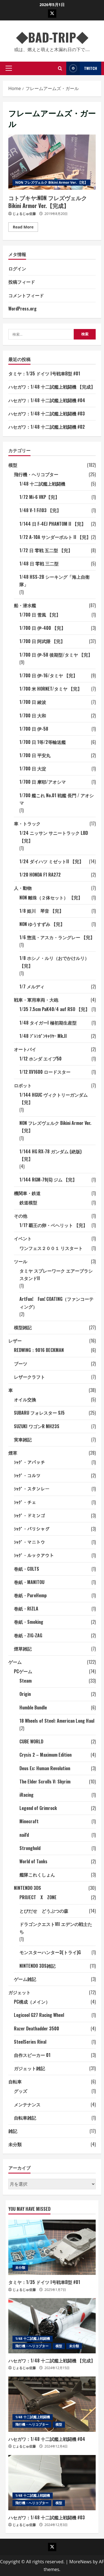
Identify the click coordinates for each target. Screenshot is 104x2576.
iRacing (26, 1794)
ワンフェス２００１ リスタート (51, 1248)
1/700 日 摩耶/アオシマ (42, 781)
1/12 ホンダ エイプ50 (40, 1058)
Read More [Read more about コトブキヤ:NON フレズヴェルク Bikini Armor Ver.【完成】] (25, 228)
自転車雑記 (25, 2117)
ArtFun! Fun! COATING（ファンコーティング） (56, 1303)
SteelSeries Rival (30, 2041)
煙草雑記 (23, 1648)
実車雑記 (23, 1439)
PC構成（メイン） (32, 2001)
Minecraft (29, 1821)
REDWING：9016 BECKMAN (39, 1350)
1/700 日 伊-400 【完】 (42, 628)
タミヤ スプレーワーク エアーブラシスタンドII (56, 1274)
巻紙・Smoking (28, 1622)
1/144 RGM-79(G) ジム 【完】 (48, 1179)
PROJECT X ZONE (38, 1897)
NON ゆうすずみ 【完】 (42, 924)
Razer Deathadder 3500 (36, 2028)
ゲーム (15, 1662)
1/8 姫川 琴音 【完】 (41, 910)
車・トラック (27, 823)
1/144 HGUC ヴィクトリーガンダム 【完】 (53, 1098)
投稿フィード (21, 281)
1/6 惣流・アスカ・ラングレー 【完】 (57, 937)
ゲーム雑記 (25, 1979)
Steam (25, 1680)
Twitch (81, 68)
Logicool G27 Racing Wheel (39, 2015)
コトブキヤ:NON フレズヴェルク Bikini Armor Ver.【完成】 (52, 162)
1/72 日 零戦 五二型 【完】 (45, 550)
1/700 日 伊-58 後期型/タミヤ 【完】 (55, 654)
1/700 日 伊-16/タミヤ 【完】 (48, 675)
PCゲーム (23, 1671)
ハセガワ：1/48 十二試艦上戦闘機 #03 (46, 413)
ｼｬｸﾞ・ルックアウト (34, 1555)
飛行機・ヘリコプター (36, 474)
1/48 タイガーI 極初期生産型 (48, 1022)
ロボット (23, 1085)
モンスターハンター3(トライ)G (50, 1952)
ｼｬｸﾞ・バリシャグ (31, 1528)
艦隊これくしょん (37, 1874)
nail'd (24, 1835)
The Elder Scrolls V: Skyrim (44, 1781)
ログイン (17, 268)
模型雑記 (23, 1327)
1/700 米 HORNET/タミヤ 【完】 (50, 688)
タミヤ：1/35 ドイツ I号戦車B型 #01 (44, 373)
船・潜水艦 (25, 605)
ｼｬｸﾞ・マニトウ (29, 1542)
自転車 (15, 2081)
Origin (25, 1694)
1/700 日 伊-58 (33, 728)
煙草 (12, 1452)
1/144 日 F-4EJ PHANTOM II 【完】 (52, 523)
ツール (20, 1261)
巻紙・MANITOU (29, 1582)
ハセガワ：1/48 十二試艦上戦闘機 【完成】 (51, 386)
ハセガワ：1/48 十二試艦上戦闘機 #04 (46, 400)
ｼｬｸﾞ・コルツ (27, 1475)
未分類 (15, 2144)
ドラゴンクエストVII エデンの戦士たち (55, 1928)
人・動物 (23, 888)
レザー (15, 1340)
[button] (9, 68)
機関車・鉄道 (27, 1193)
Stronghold (29, 1848)
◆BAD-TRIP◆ (58, 37)
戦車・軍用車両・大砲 (36, 999)
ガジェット (19, 1992)
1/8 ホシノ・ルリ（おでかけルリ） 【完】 (54, 962)
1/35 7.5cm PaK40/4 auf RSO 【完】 (54, 1009)
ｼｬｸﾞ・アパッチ (29, 1462)
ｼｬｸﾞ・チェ (25, 1502)
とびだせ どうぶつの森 (43, 1910)
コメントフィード (26, 295)
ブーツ (20, 1363)
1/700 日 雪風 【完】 (39, 614)
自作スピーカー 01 (32, 2055)
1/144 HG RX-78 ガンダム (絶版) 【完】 (50, 1155)
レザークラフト (29, 1376)
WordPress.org (22, 308)
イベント (23, 1238)
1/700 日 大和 (32, 715)
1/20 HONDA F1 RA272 (40, 874)
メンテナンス (27, 2104)
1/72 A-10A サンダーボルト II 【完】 (55, 537)
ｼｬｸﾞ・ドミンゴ (29, 1515)
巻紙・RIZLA (26, 1608)
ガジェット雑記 (29, 2068)
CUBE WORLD (31, 1741)
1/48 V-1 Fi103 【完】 (40, 510)
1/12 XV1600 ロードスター (44, 1072)
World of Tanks (33, 1861)
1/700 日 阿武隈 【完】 (42, 641)
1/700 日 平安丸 (34, 755)
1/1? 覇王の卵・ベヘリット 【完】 (53, 1225)
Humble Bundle (33, 1707)
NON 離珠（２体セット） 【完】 (50, 897)
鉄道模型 (28, 1202)
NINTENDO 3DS (27, 1888)
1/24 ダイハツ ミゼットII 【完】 (51, 861)
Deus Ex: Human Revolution (44, 1768)
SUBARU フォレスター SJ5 (39, 1412)
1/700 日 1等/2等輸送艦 (42, 742)
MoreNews (80, 2562)
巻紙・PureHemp (30, 1595)
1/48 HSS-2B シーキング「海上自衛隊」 (54, 580)
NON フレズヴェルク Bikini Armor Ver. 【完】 (51, 182)
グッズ (20, 2091)
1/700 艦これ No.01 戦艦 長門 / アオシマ (56, 799)
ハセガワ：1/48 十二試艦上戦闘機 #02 (46, 426)
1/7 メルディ (31, 986)
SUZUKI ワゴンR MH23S (36, 1426)
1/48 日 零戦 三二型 (39, 563)
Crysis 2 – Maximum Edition (45, 1754)
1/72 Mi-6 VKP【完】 (39, 497)
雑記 (12, 2131)
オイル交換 (25, 1399)
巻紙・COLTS (26, 1568)
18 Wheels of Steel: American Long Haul (56, 1720)
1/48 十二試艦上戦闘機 (42, 483)
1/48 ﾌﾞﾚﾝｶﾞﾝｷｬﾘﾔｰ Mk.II (43, 1036)
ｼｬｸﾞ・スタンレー (31, 1488)
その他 (20, 1215)
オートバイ (25, 1049)
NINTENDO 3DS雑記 (37, 1965)
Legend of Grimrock (38, 1808)
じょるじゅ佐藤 (24, 213)
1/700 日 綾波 (32, 702)
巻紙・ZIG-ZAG (28, 1635)
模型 (12, 465)
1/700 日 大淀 (32, 768)
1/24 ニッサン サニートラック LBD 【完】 (53, 837)
